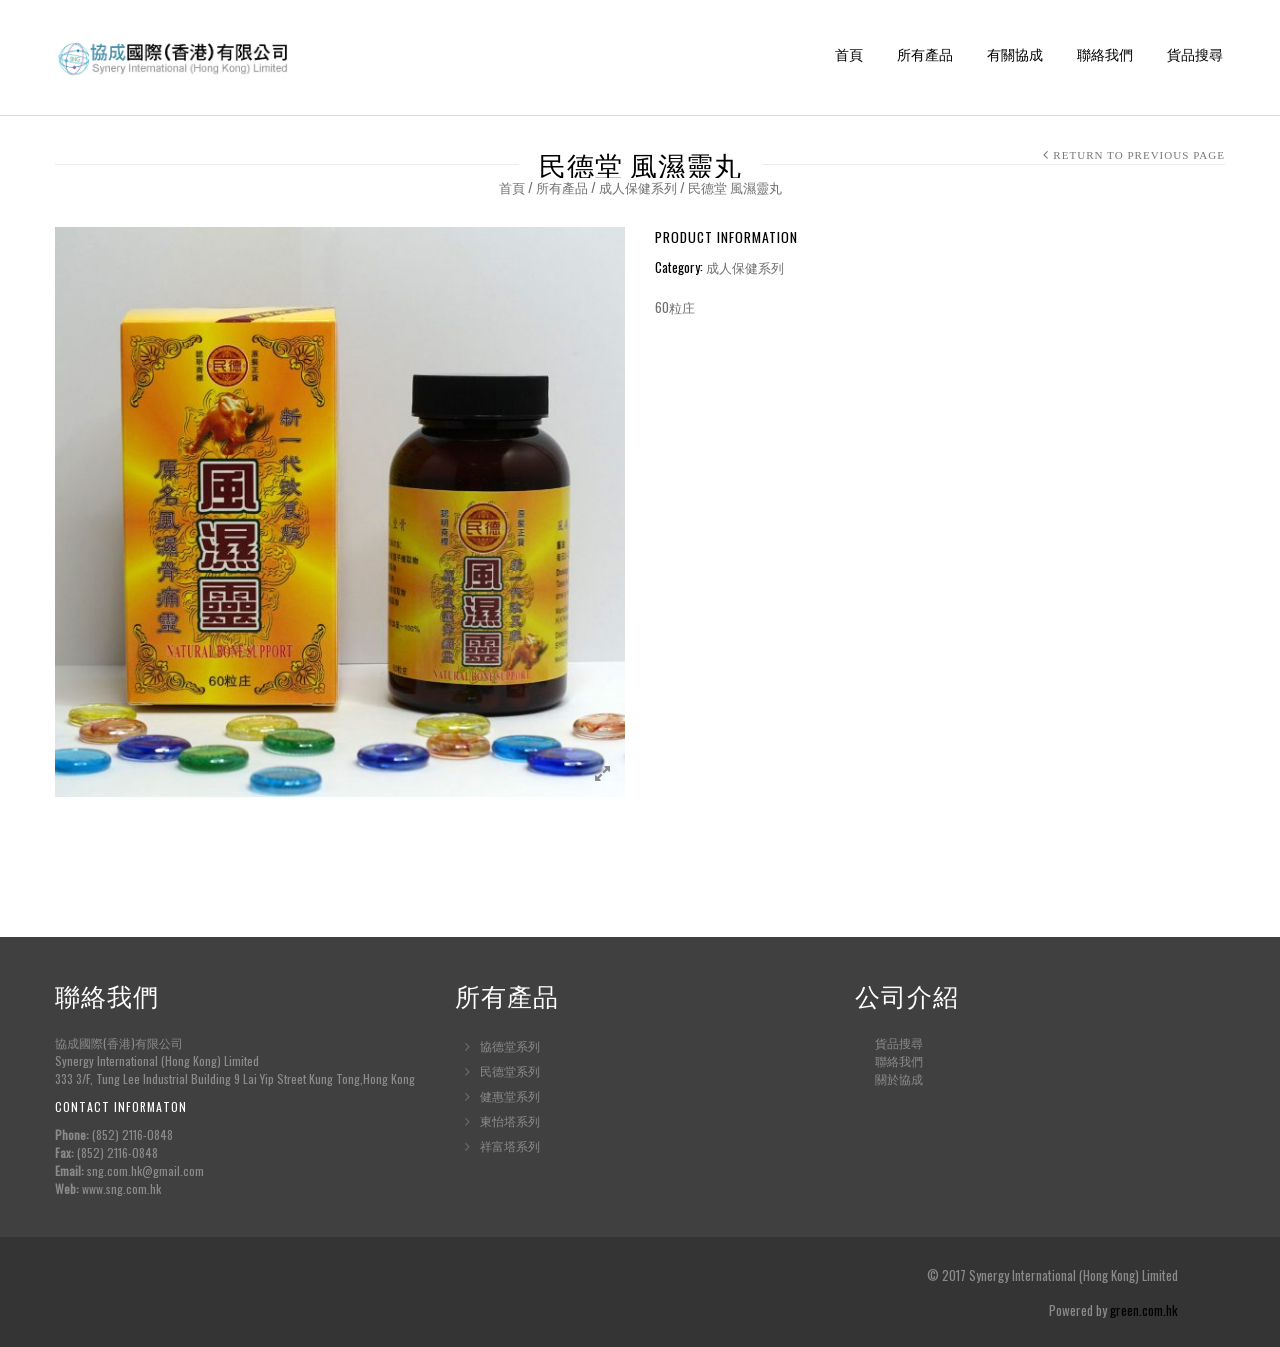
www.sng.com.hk (121, 1188)
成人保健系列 (638, 187)
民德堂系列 (510, 1070)
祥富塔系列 (510, 1145)
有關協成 (1015, 55)
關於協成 (899, 1078)
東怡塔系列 (510, 1120)
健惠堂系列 (510, 1095)
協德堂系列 (510, 1045)
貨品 (887, 1042)
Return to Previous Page (1139, 155)
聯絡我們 (1105, 55)
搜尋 (911, 1042)
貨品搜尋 (1195, 55)
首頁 (849, 55)
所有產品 (925, 55)
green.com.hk (1144, 1310)
